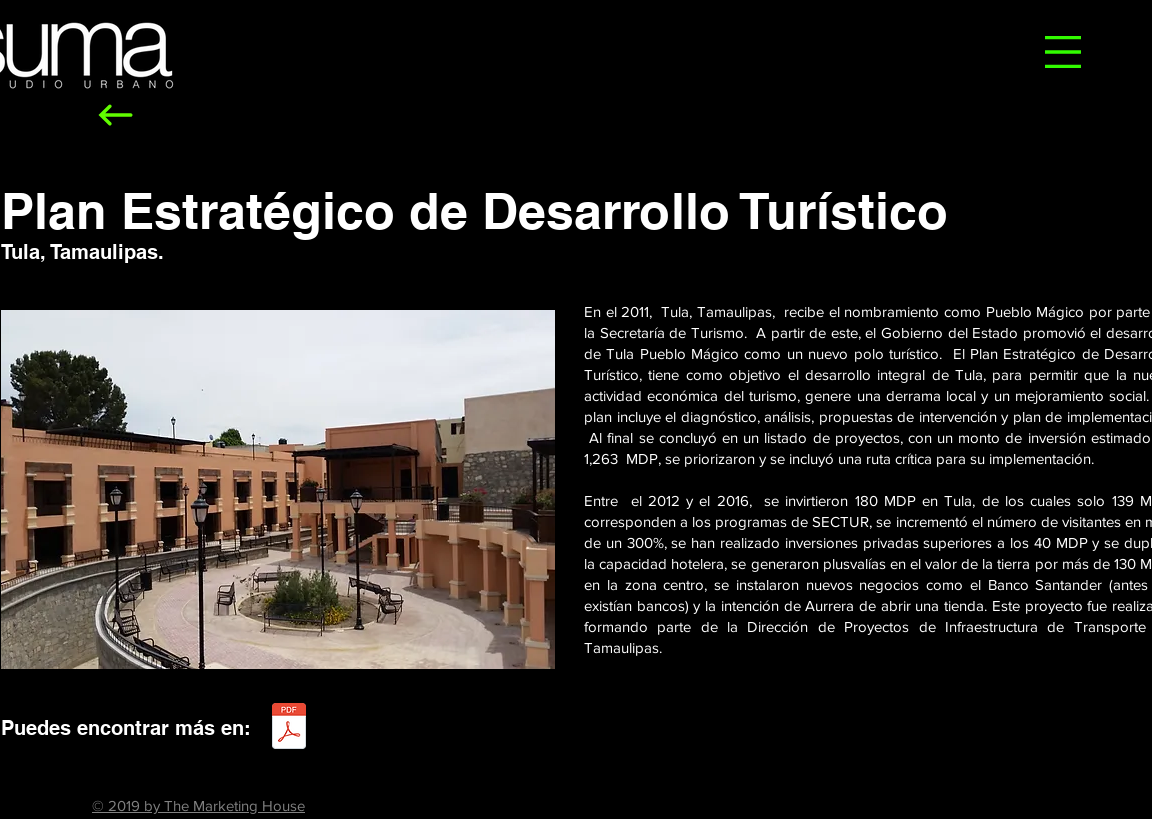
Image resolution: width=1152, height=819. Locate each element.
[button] (1063, 52)
